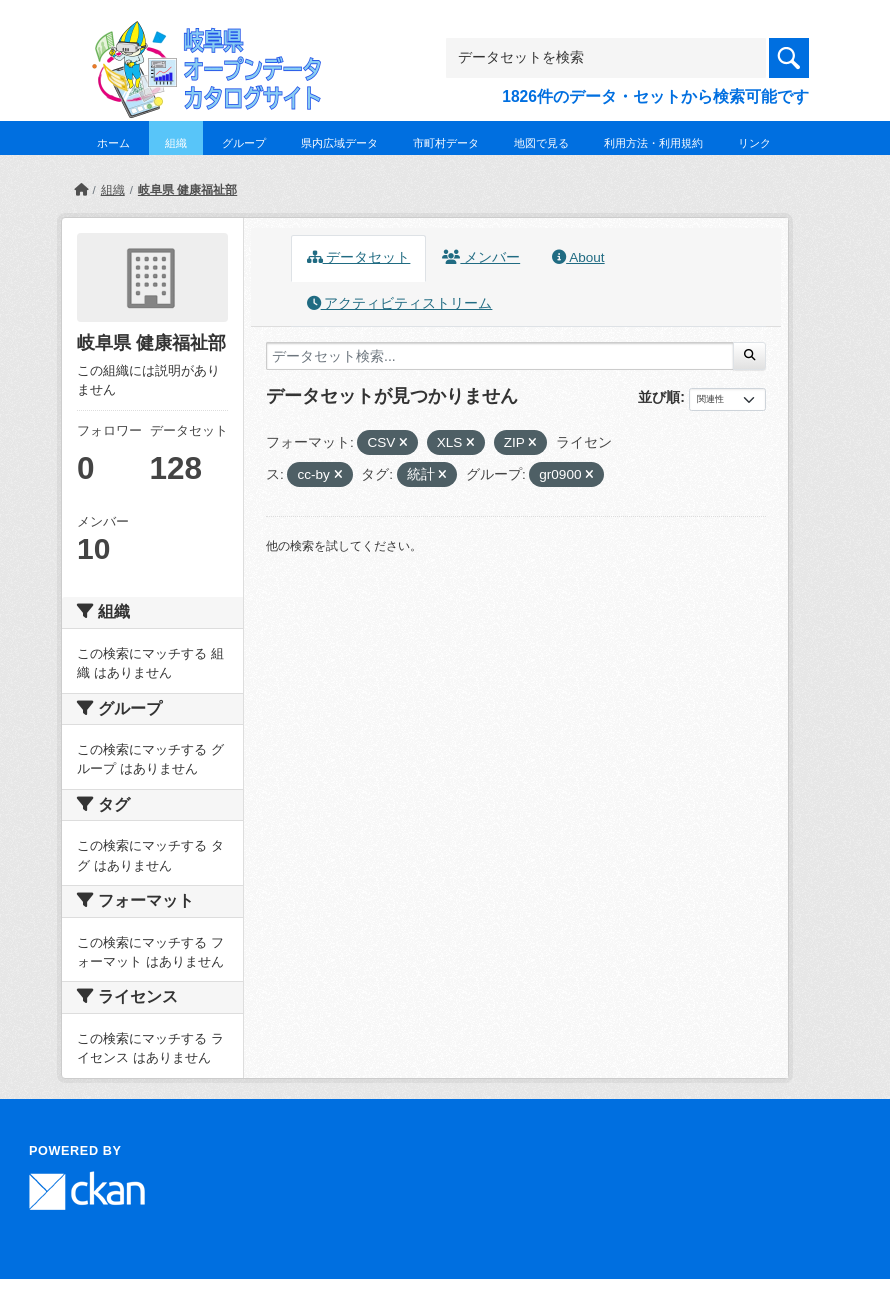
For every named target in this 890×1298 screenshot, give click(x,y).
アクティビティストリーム (400, 303)
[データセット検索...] (500, 356)
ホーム (113, 143)
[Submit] (749, 356)
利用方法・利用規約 (653, 143)
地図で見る (541, 143)
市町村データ (446, 143)
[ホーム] (81, 190)
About (578, 257)
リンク (754, 143)
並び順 (659, 397)
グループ (244, 143)
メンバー (481, 257)
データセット (359, 257)
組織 (176, 143)
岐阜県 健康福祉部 (187, 190)
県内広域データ (339, 143)
